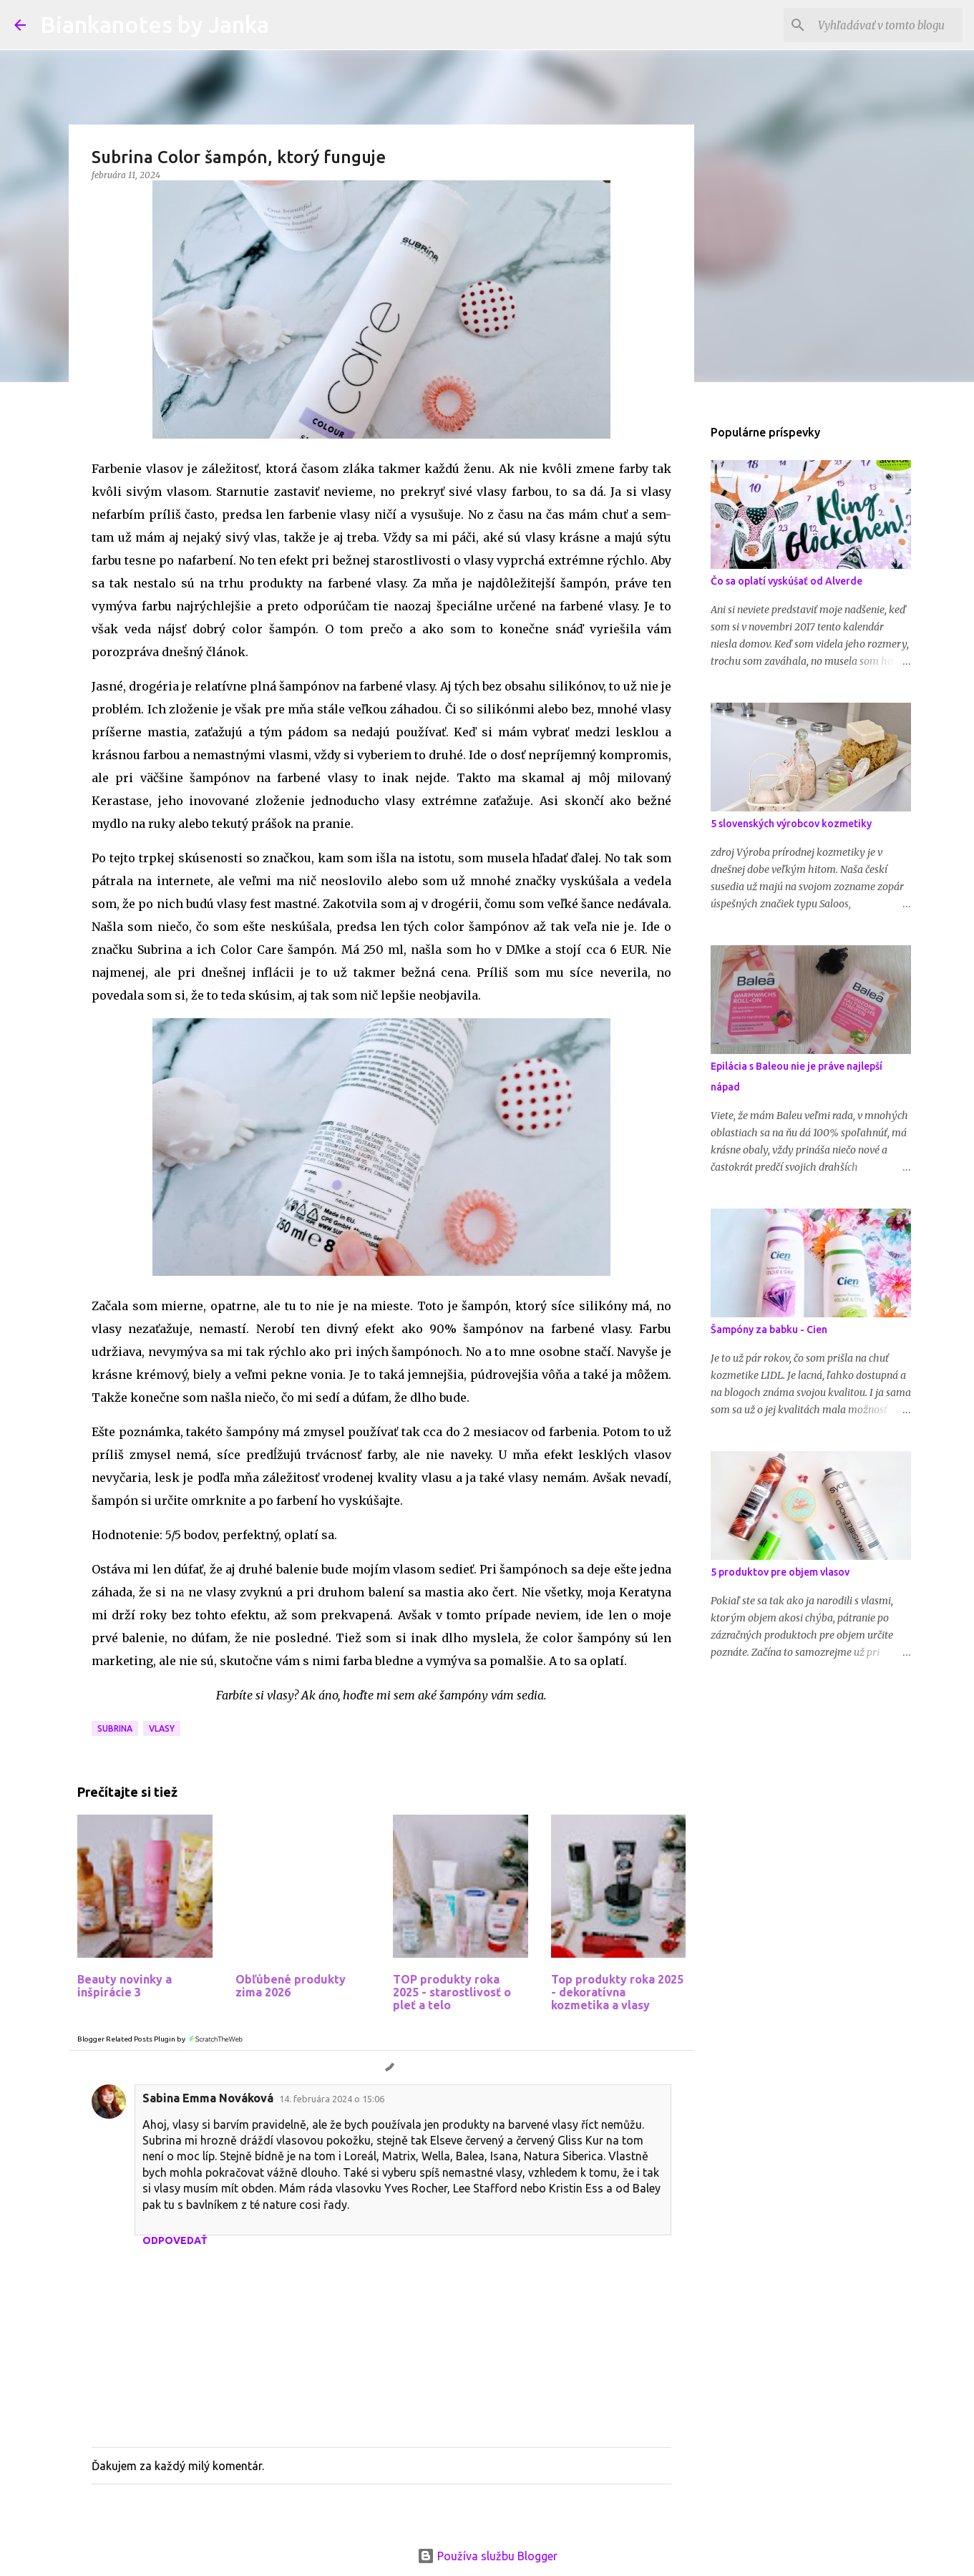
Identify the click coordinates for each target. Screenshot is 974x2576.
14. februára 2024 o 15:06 (331, 2099)
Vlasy (162, 1728)
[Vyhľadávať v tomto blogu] (887, 25)
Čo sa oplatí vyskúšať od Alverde (786, 581)
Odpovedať (175, 2240)
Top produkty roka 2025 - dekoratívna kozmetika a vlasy (617, 1992)
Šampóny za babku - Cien (769, 1329)
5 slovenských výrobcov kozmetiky (791, 823)
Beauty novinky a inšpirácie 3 (124, 1986)
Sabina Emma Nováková (207, 2098)
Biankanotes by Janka (154, 24)
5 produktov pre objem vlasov (780, 1572)
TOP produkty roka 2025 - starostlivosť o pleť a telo (452, 1992)
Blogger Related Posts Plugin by (160, 2039)
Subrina (114, 1728)
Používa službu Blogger (487, 2556)
